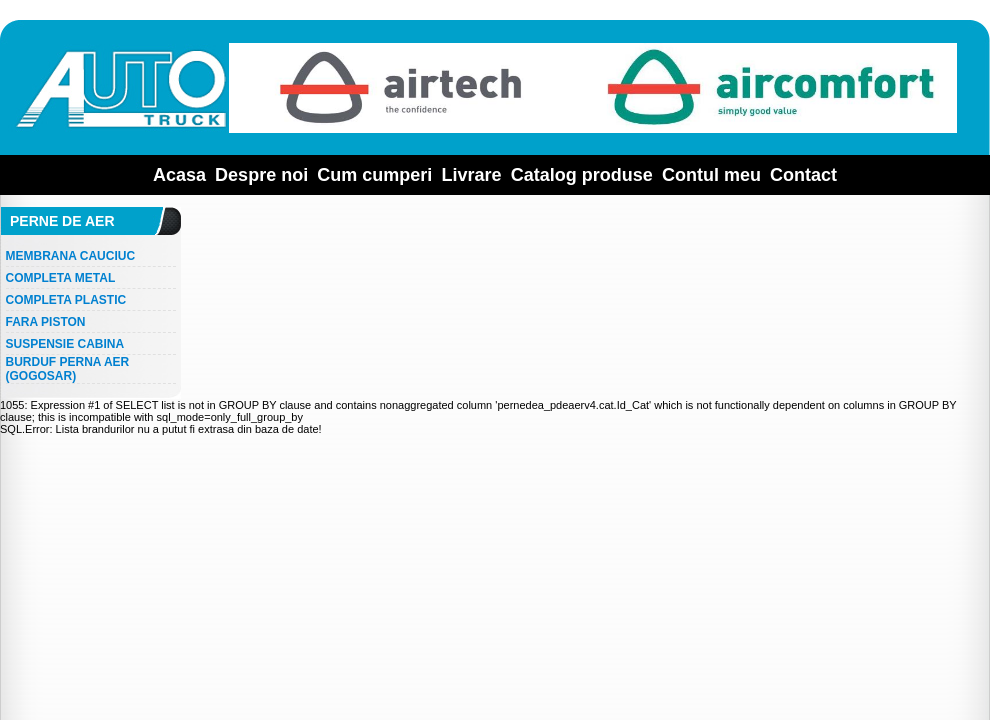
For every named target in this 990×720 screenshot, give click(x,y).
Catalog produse (582, 175)
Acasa (179, 175)
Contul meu (711, 175)
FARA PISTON (46, 322)
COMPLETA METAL (61, 278)
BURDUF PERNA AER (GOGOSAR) (68, 369)
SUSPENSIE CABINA (65, 344)
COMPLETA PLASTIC (66, 300)
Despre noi (261, 175)
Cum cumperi (374, 175)
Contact (803, 175)
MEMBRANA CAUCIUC (71, 256)
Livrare (472, 175)
